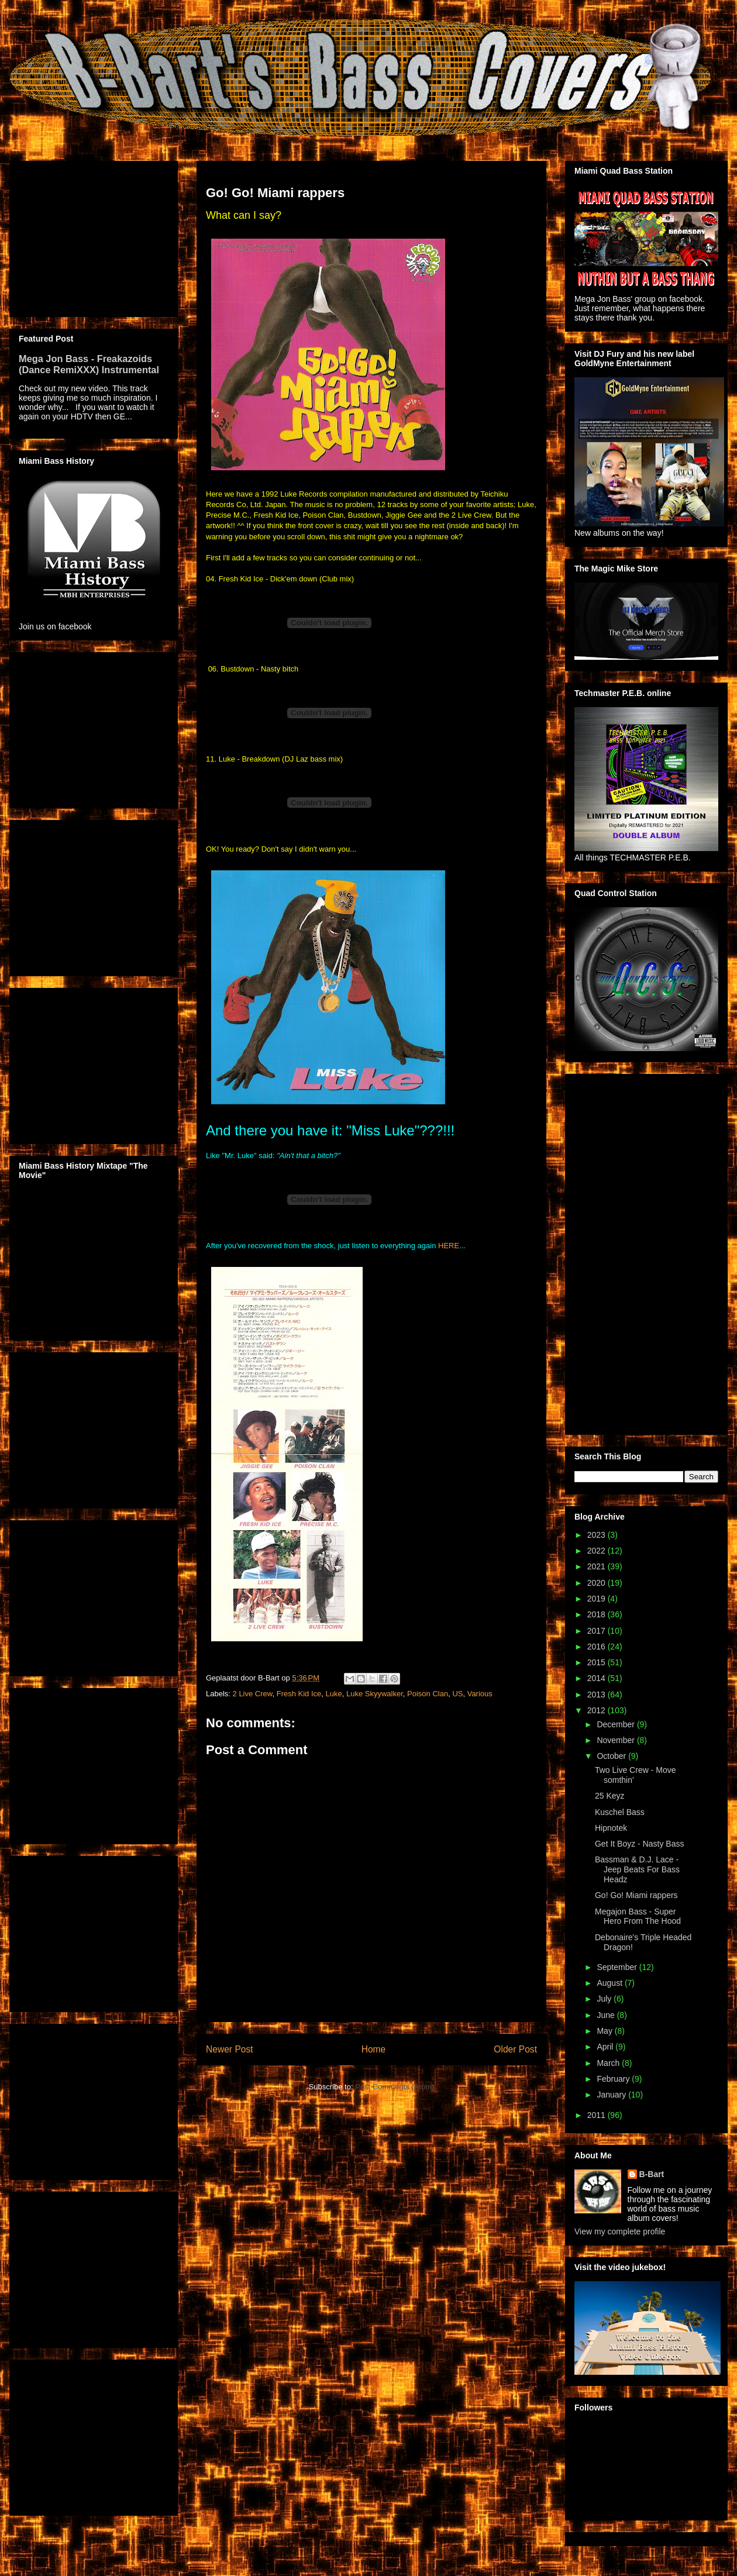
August (610, 1983)
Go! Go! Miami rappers (636, 1895)
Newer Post (229, 2049)
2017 (597, 1630)
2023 (597, 1535)
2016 (597, 1646)
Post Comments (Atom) (394, 2086)
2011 (597, 2115)
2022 (597, 1550)
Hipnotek (611, 1828)
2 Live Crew (253, 1693)
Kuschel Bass (620, 1812)
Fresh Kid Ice (299, 1693)
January (612, 2094)
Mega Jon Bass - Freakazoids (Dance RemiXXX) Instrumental (89, 364)
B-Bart (651, 2174)
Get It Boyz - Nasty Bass (639, 1843)
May (605, 2031)
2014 (597, 1678)
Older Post (515, 2049)
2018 (597, 1614)
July (605, 1998)
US (457, 1693)
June (607, 2015)
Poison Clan (427, 1693)
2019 (597, 1598)
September (618, 1967)
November (616, 1740)
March (609, 2063)
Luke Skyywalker (374, 1693)
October (612, 1756)
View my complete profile (619, 2231)
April (606, 2046)
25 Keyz (610, 1795)
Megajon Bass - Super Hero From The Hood (638, 1916)
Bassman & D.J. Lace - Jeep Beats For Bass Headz (637, 1869)
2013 (597, 1694)
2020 (597, 1582)
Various (480, 1693)
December (616, 1724)
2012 (597, 1710)
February (614, 2078)
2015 (597, 1662)
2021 (597, 1566)
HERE (448, 1245)
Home (373, 2049)
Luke (334, 1693)
